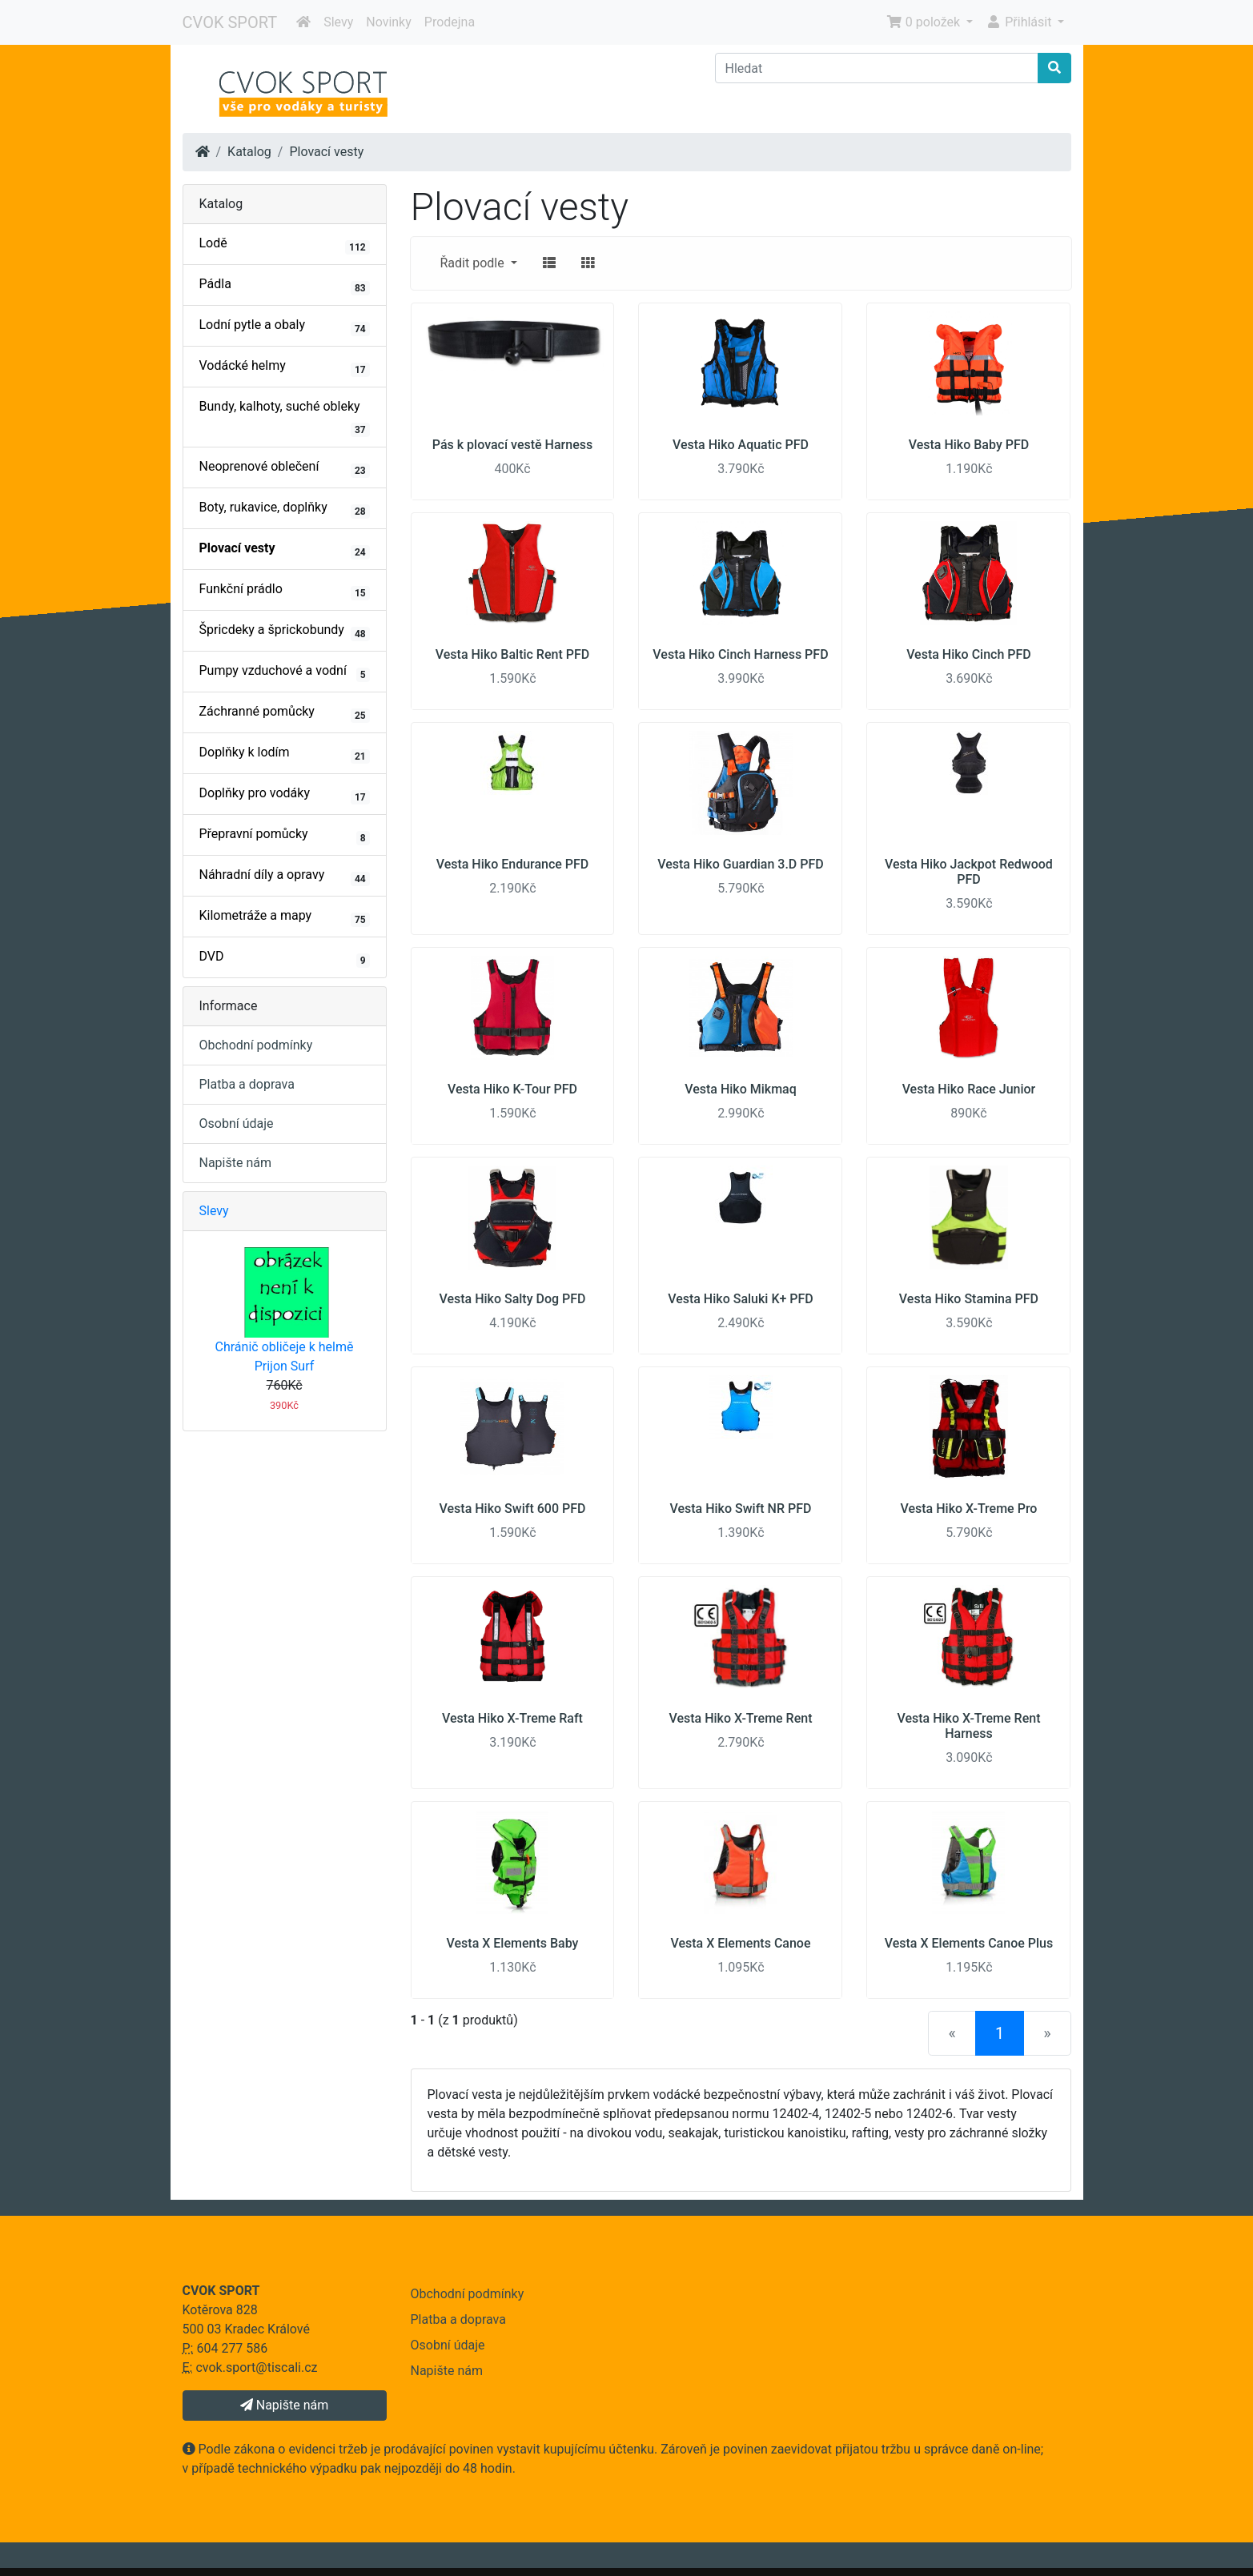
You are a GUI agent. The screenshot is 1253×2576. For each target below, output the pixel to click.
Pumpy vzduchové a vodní (284, 672)
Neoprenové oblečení (284, 468)
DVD (284, 958)
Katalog (249, 151)
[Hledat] (876, 68)
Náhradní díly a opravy (284, 876)
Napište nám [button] (284, 2405)
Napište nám (235, 1162)
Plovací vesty (326, 151)
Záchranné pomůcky (284, 713)
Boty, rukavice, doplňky (284, 509)
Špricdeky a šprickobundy (284, 631)
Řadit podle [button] (474, 263)
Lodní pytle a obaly (284, 326)
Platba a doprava (247, 1084)
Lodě (284, 245)
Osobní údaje (236, 1123)
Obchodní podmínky (256, 1045)
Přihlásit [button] (1020, 22)
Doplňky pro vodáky (284, 794)
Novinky (389, 22)
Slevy (338, 22)
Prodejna (449, 22)
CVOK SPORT (230, 22)
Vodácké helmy (284, 367)
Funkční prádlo (284, 590)
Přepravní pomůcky (284, 835)
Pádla (284, 285)
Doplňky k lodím (284, 754)
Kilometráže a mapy (284, 917)
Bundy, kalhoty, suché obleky (284, 418)
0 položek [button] (924, 22)
